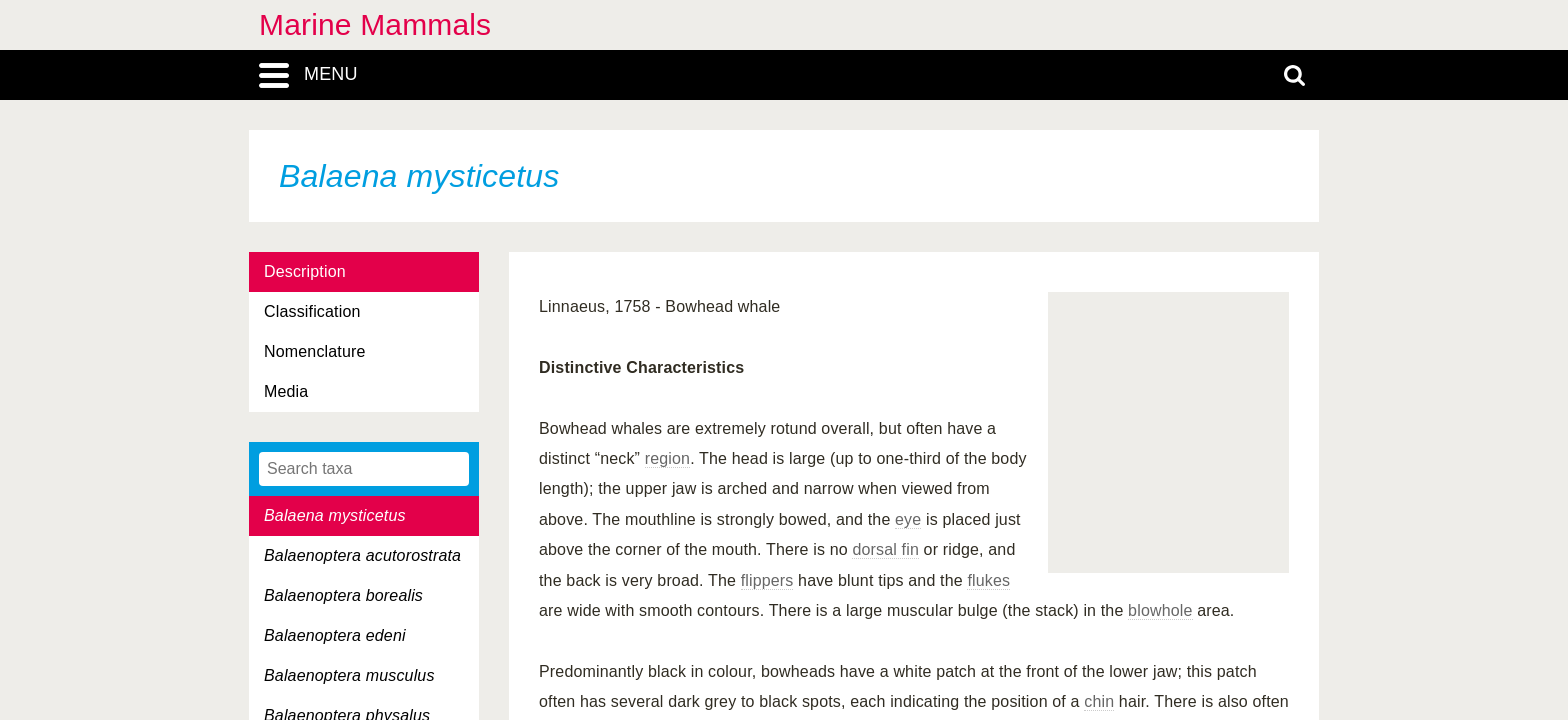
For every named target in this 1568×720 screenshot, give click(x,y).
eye (908, 519)
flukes (988, 580)
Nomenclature (315, 351)
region (667, 458)
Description (305, 271)
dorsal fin (885, 549)
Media (286, 391)
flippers (767, 580)
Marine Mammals (375, 24)
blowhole (1160, 610)
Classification (312, 311)
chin (1099, 701)
